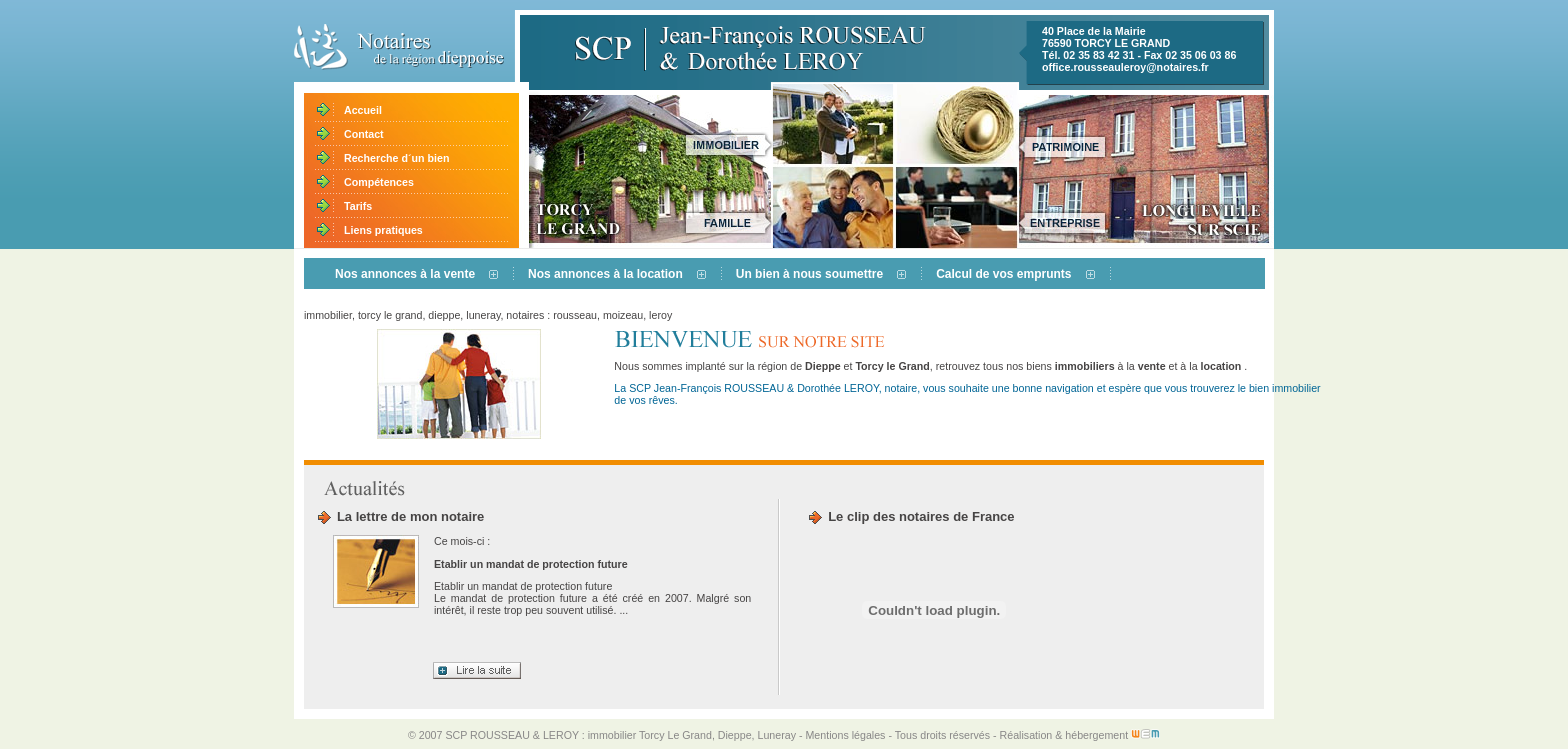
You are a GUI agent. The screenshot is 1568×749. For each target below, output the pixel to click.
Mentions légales (845, 735)
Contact (364, 134)
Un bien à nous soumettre (809, 274)
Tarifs (358, 206)
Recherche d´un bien (396, 158)
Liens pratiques (383, 230)
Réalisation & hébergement (1080, 735)
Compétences (379, 182)
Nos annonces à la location (605, 274)
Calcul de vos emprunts (1003, 274)
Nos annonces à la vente (405, 274)
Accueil (363, 110)
